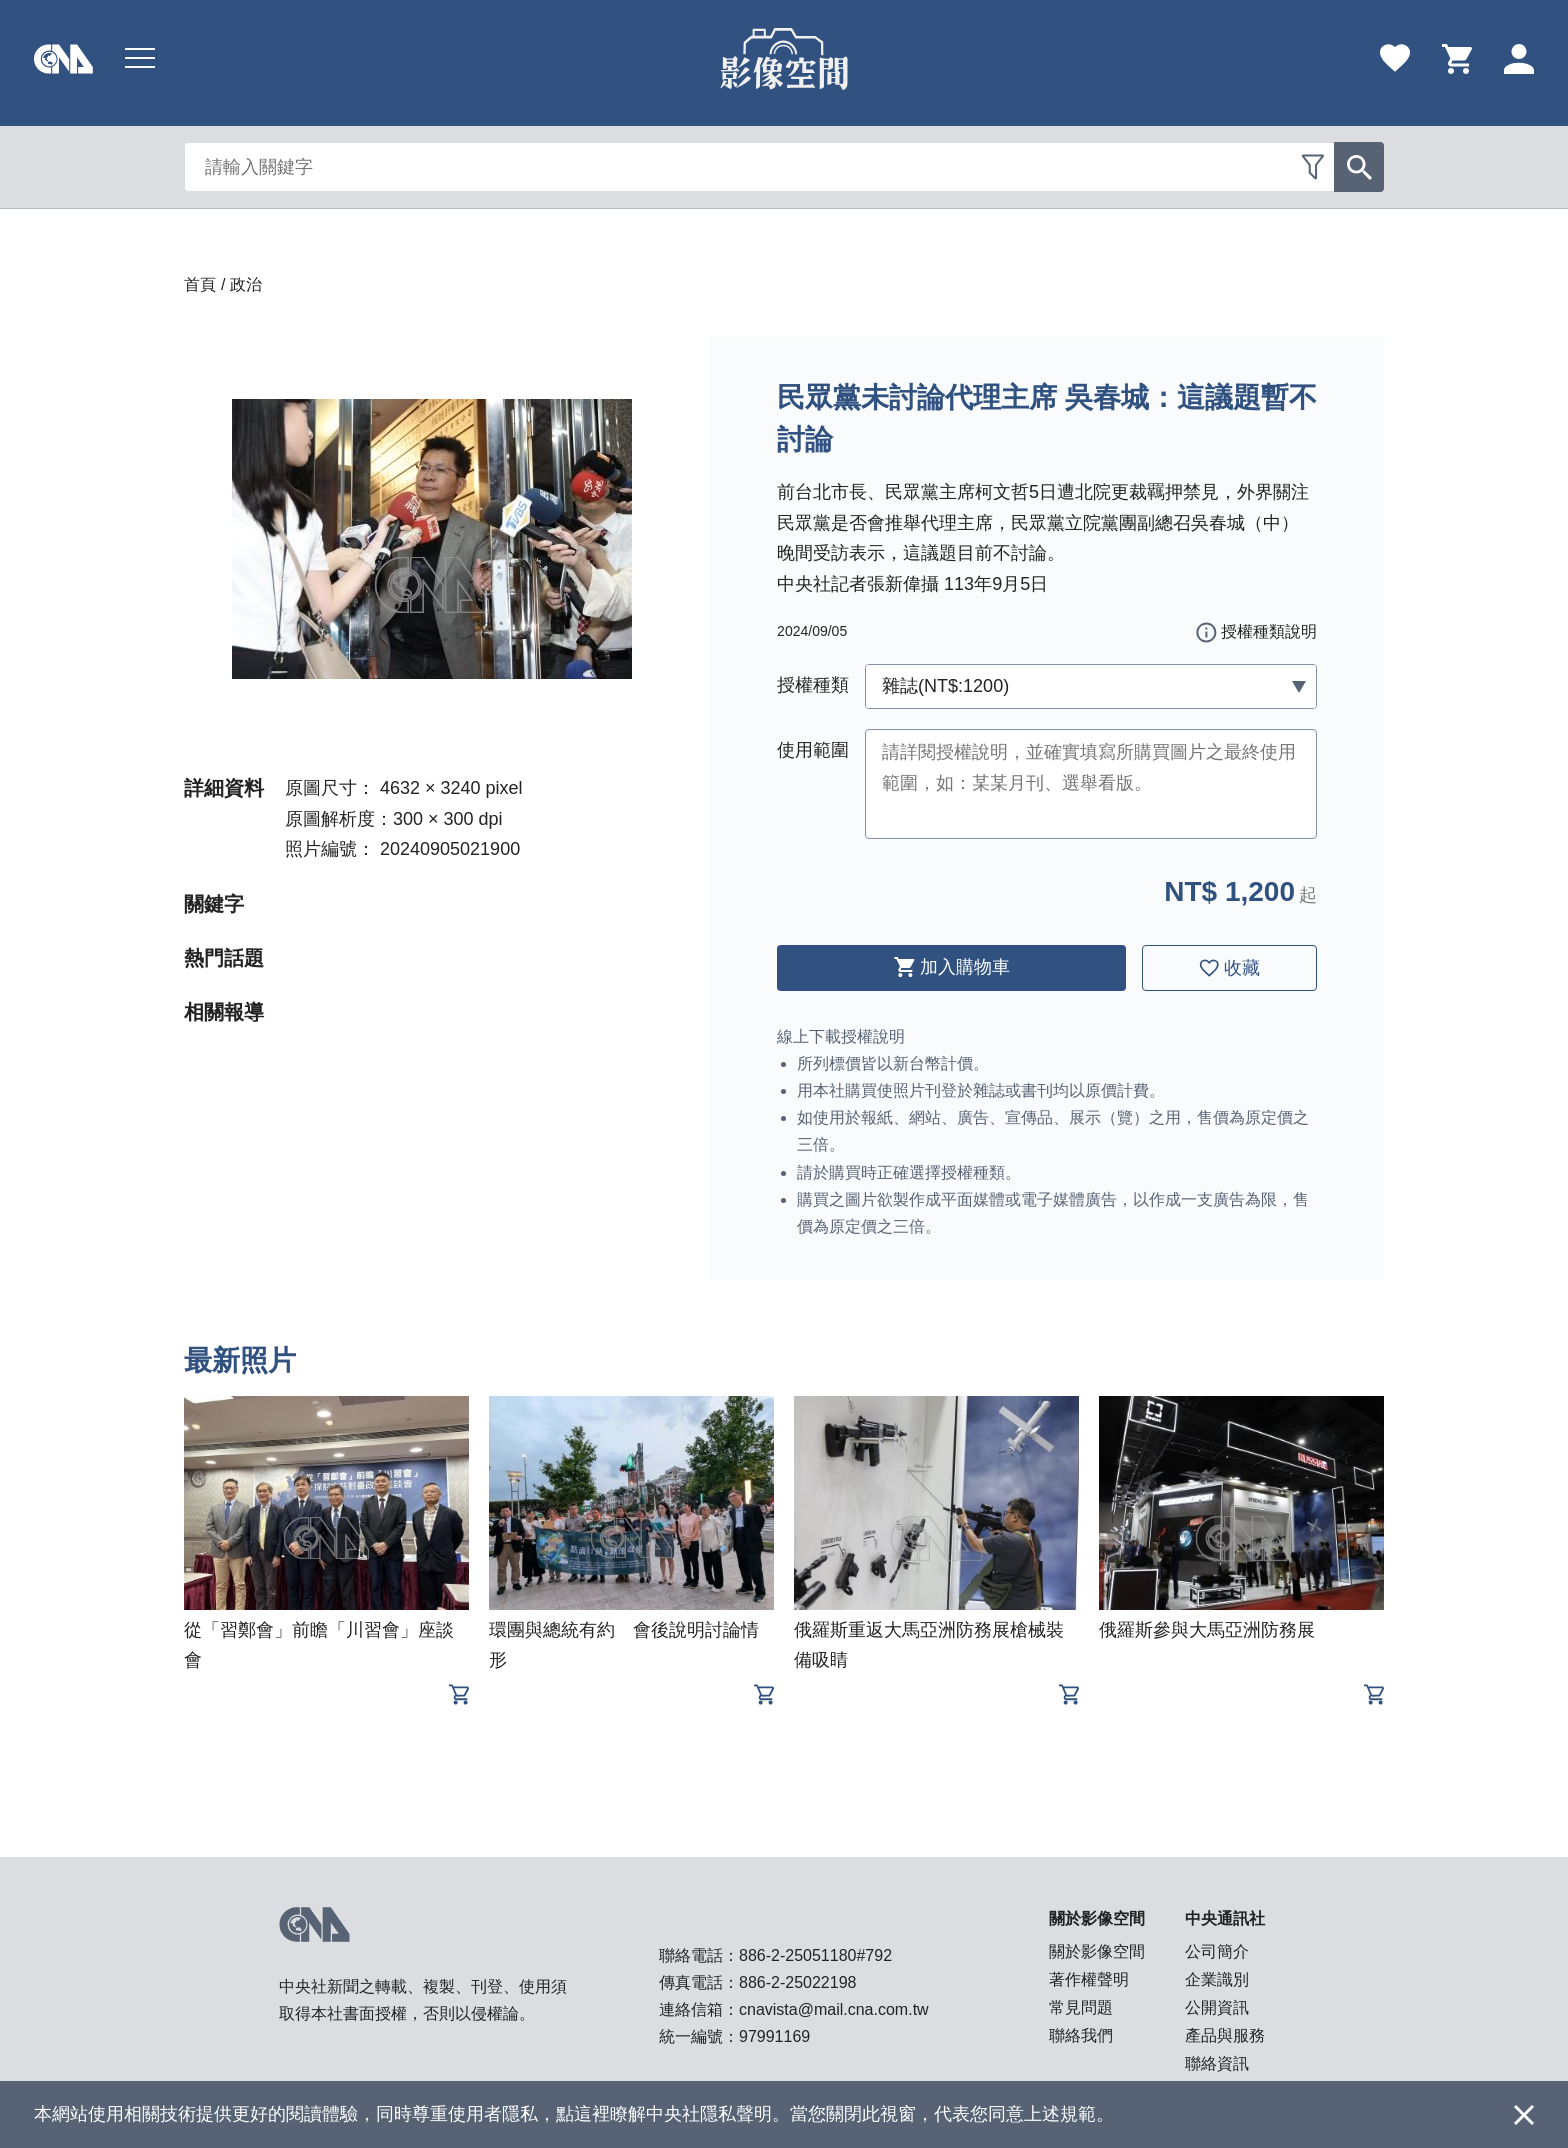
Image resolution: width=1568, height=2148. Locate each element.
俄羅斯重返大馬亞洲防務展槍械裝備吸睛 (929, 1645)
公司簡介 (1217, 1951)
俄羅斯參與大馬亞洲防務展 (1207, 1630)
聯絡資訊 (1217, 2063)
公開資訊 (1217, 2007)
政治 (246, 284)
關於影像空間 (1097, 1951)
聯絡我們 (1081, 2035)
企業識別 (1217, 1979)
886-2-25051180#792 (815, 1955)
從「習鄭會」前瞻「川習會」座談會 (319, 1645)
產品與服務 (1225, 2035)
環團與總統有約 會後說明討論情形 (624, 1645)
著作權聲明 (1089, 1979)
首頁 (200, 284)
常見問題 (1081, 2007)
